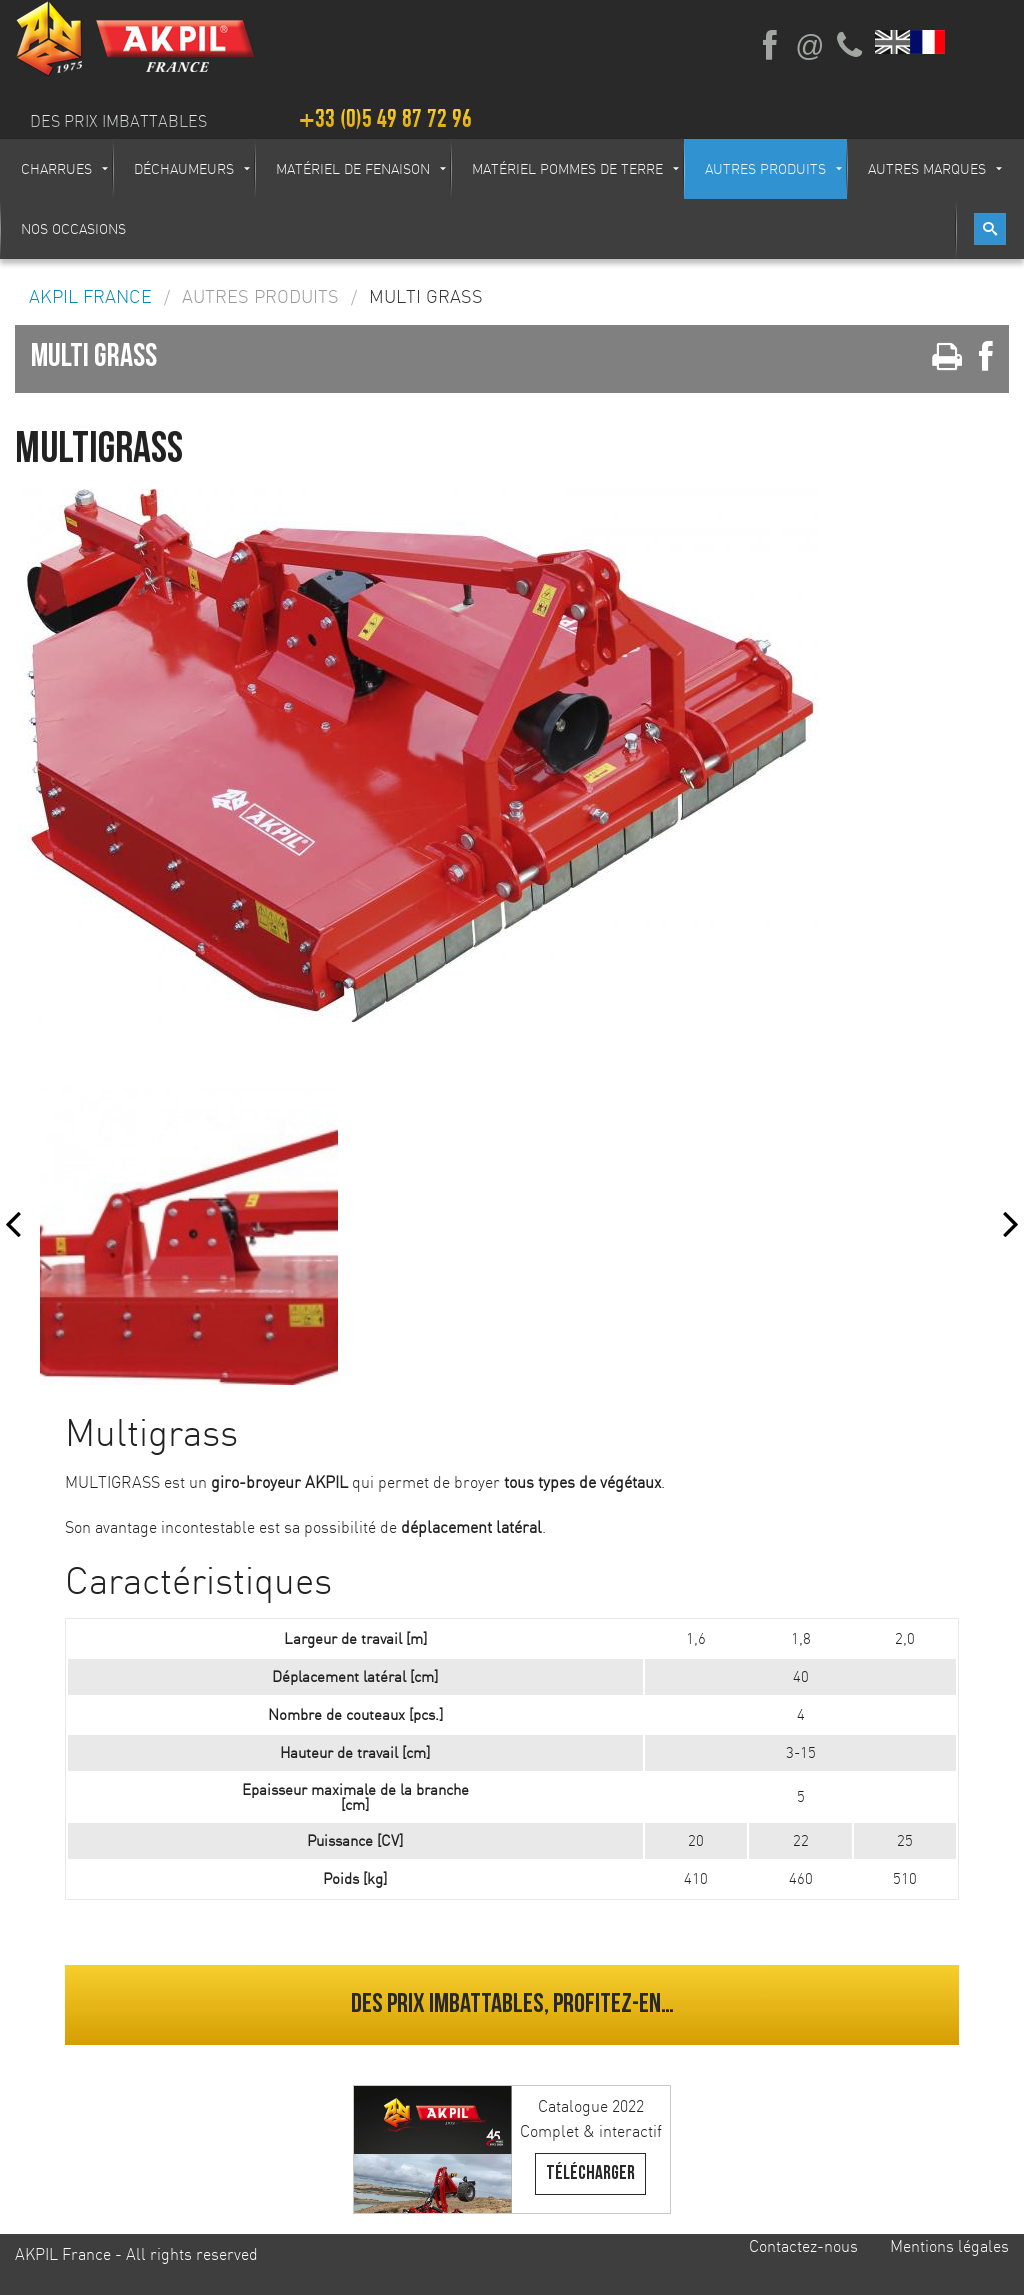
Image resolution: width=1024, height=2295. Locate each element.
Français (928, 42)
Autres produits (260, 297)
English (893, 42)
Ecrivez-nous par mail (810, 46)
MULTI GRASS (426, 297)
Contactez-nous (803, 2246)
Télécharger (590, 2173)
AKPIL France (90, 297)
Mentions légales (949, 2246)
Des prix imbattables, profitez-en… (512, 2004)
